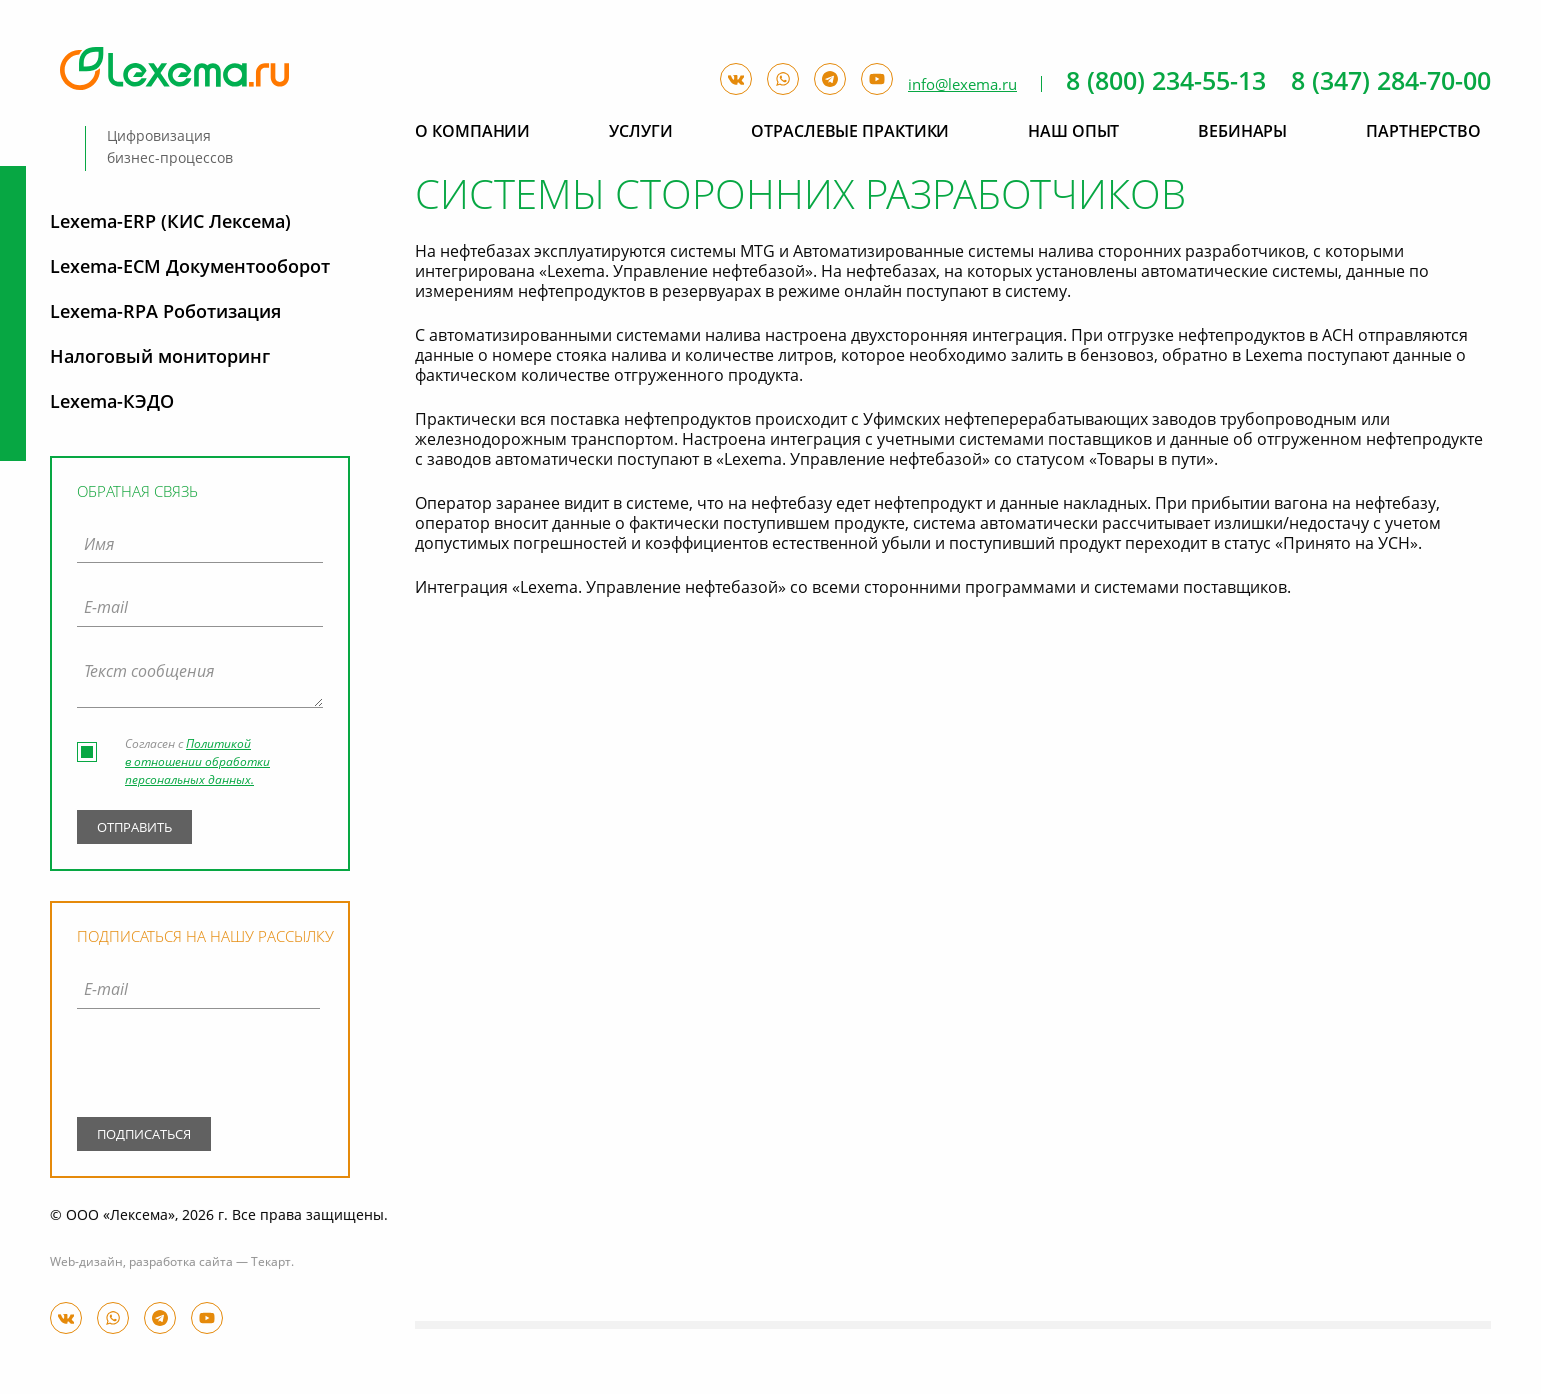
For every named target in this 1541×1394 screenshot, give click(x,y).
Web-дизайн (86, 1263)
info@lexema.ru (962, 85)
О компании (472, 133)
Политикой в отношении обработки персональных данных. (197, 763)
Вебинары (1242, 133)
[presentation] (198, 1067)
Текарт (271, 1263)
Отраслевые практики (850, 133)
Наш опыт (1073, 133)
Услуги (640, 133)
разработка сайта (181, 1263)
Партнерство (1423, 133)
